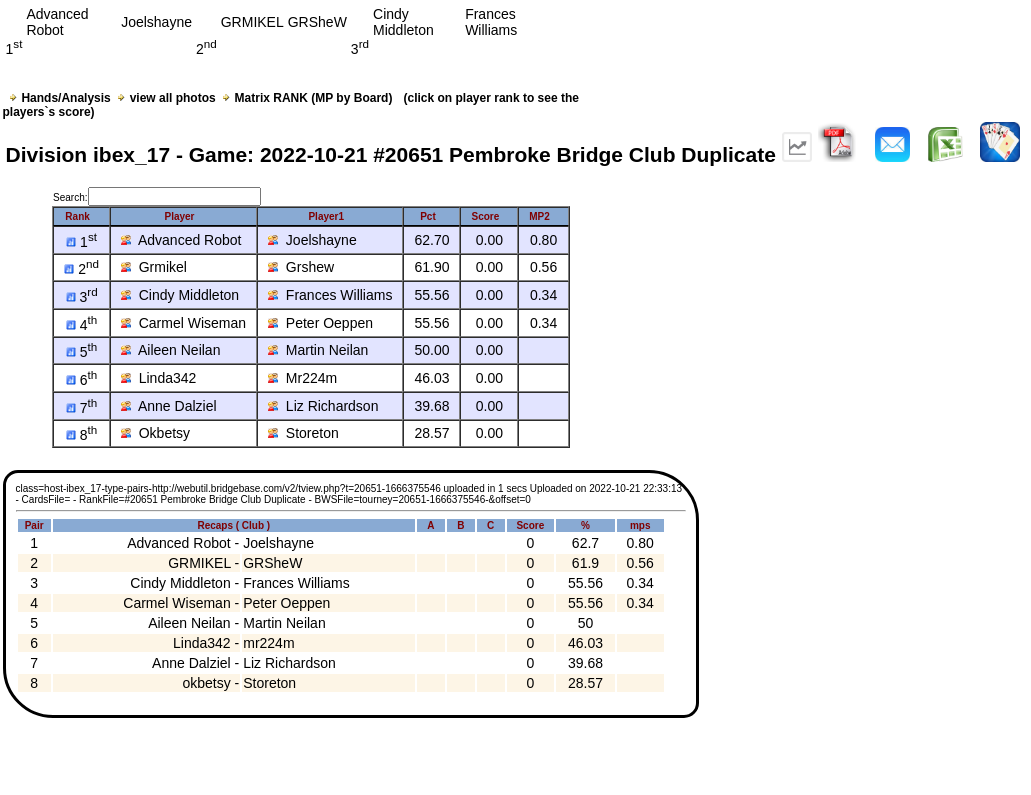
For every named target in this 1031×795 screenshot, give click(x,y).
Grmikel (154, 267)
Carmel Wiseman (183, 323)
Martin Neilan (318, 350)
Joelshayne (312, 240)
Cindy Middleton (180, 295)
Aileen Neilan (171, 350)
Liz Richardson (323, 406)
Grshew (301, 267)
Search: (156, 197)
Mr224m (302, 378)
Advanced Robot (181, 240)
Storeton (303, 433)
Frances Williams (330, 295)
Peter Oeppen (320, 323)
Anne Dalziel (169, 406)
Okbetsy (155, 433)
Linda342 (158, 378)
